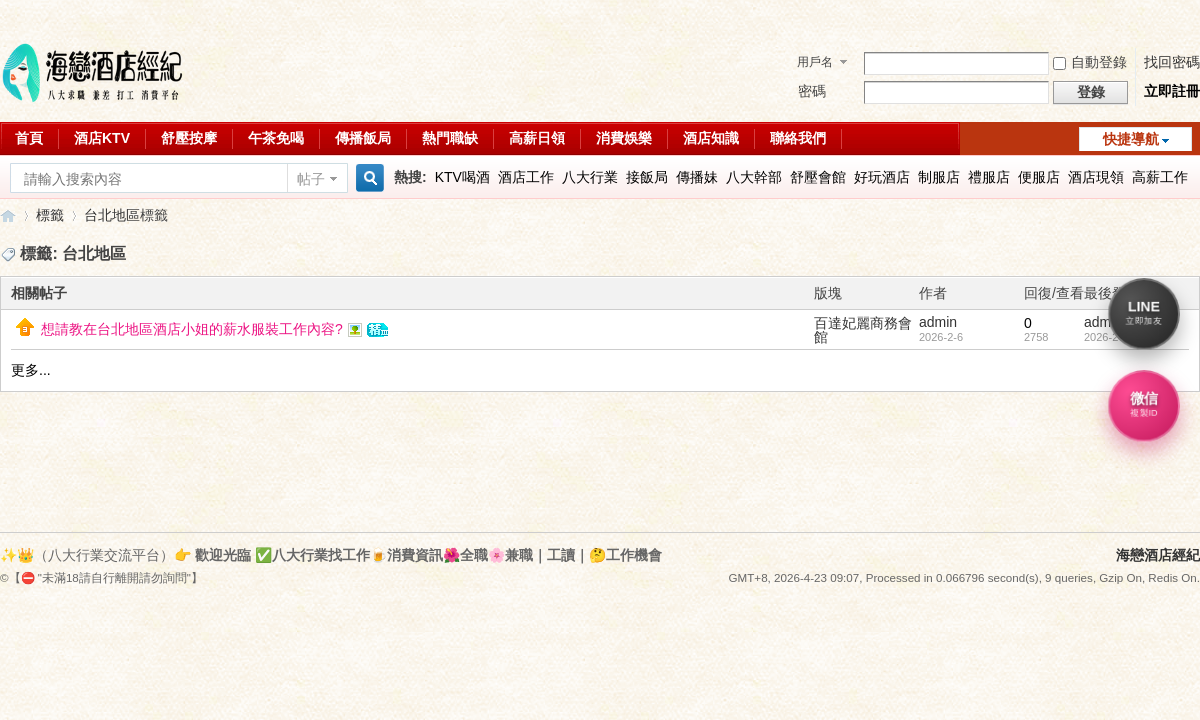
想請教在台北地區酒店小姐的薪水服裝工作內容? (192, 329)
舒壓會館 (818, 177)
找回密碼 (1172, 62)
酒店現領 (1096, 177)
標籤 (50, 215)
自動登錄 (1090, 62)
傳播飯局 (363, 138)
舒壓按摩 (189, 138)
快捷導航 (1131, 139)
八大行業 (590, 177)
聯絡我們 (798, 138)
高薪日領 (537, 138)
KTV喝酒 (462, 177)
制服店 (939, 177)
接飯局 (647, 177)
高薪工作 (1160, 177)
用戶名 (815, 62)
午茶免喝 (276, 138)
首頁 (29, 138)
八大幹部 (754, 177)
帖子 (311, 179)
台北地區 (112, 215)
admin (938, 322)
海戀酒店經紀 (1158, 555)
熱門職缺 (450, 138)
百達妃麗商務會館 (863, 330)
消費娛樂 (624, 138)
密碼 (812, 91)
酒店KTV (102, 138)
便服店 (1039, 177)
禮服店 (989, 177)
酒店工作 (526, 177)
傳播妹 (697, 177)
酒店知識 (711, 138)
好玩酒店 (882, 177)
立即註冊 (1172, 91)
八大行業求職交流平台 (8, 215)
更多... (31, 370)
